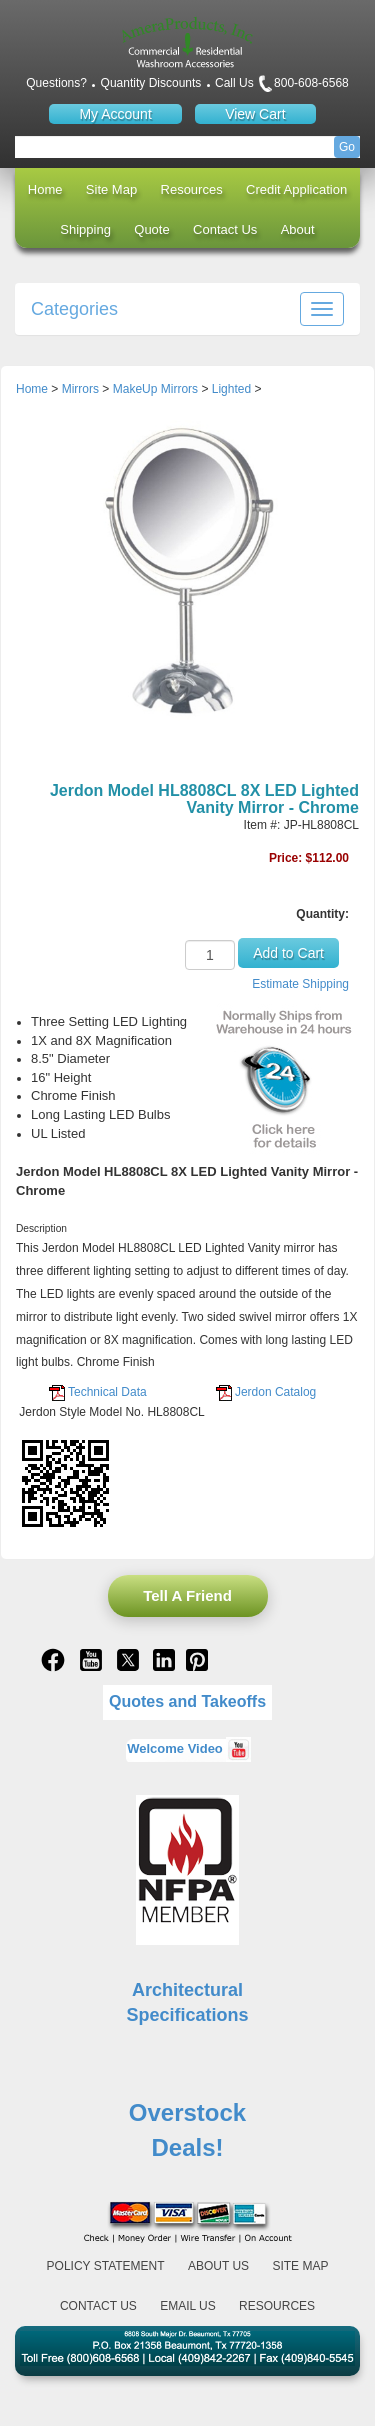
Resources (192, 189)
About (298, 229)
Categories (74, 309)
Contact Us (225, 229)
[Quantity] (210, 955)
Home (45, 189)
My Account (115, 114)
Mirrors (80, 389)
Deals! (187, 2147)
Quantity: (322, 914)
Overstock (187, 2112)
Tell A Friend (187, 1595)
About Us (218, 2266)
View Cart (255, 114)
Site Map (111, 189)
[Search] (187, 147)
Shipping (85, 229)
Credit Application (296, 189)
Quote (151, 229)
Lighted (231, 389)
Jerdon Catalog (275, 1392)
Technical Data (107, 1392)
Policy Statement (106, 2266)
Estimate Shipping (300, 984)
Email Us (188, 2306)
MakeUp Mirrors (155, 389)
